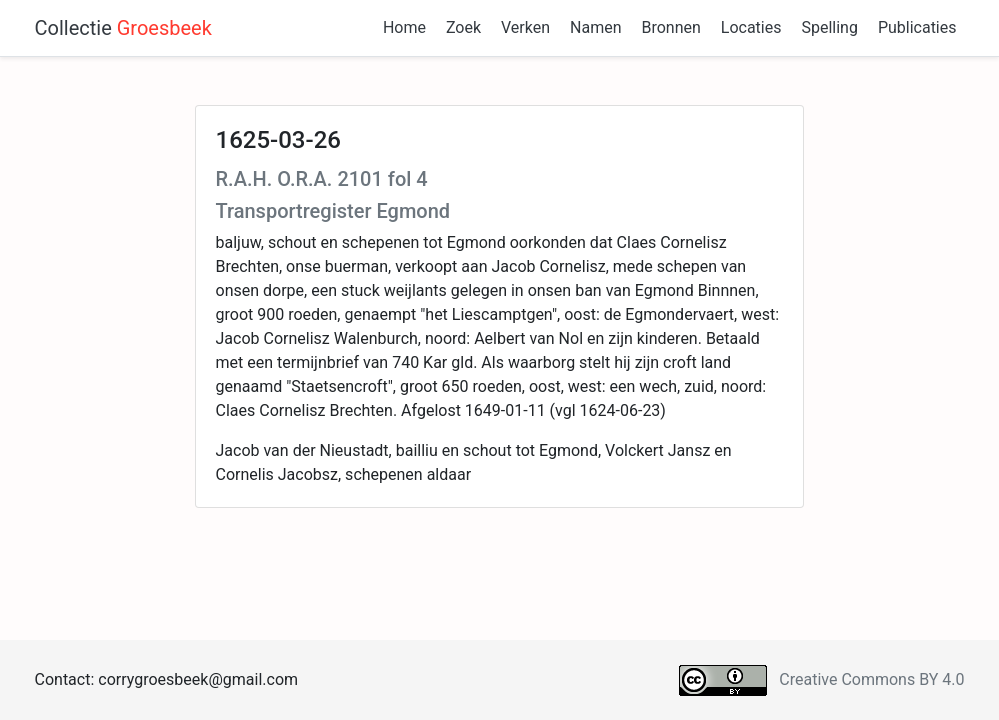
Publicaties (917, 27)
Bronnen (670, 27)
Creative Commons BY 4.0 (871, 679)
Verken (525, 27)
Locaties (751, 27)
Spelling (829, 27)
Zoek (463, 27)
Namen (595, 27)
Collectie (123, 28)
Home (404, 27)
